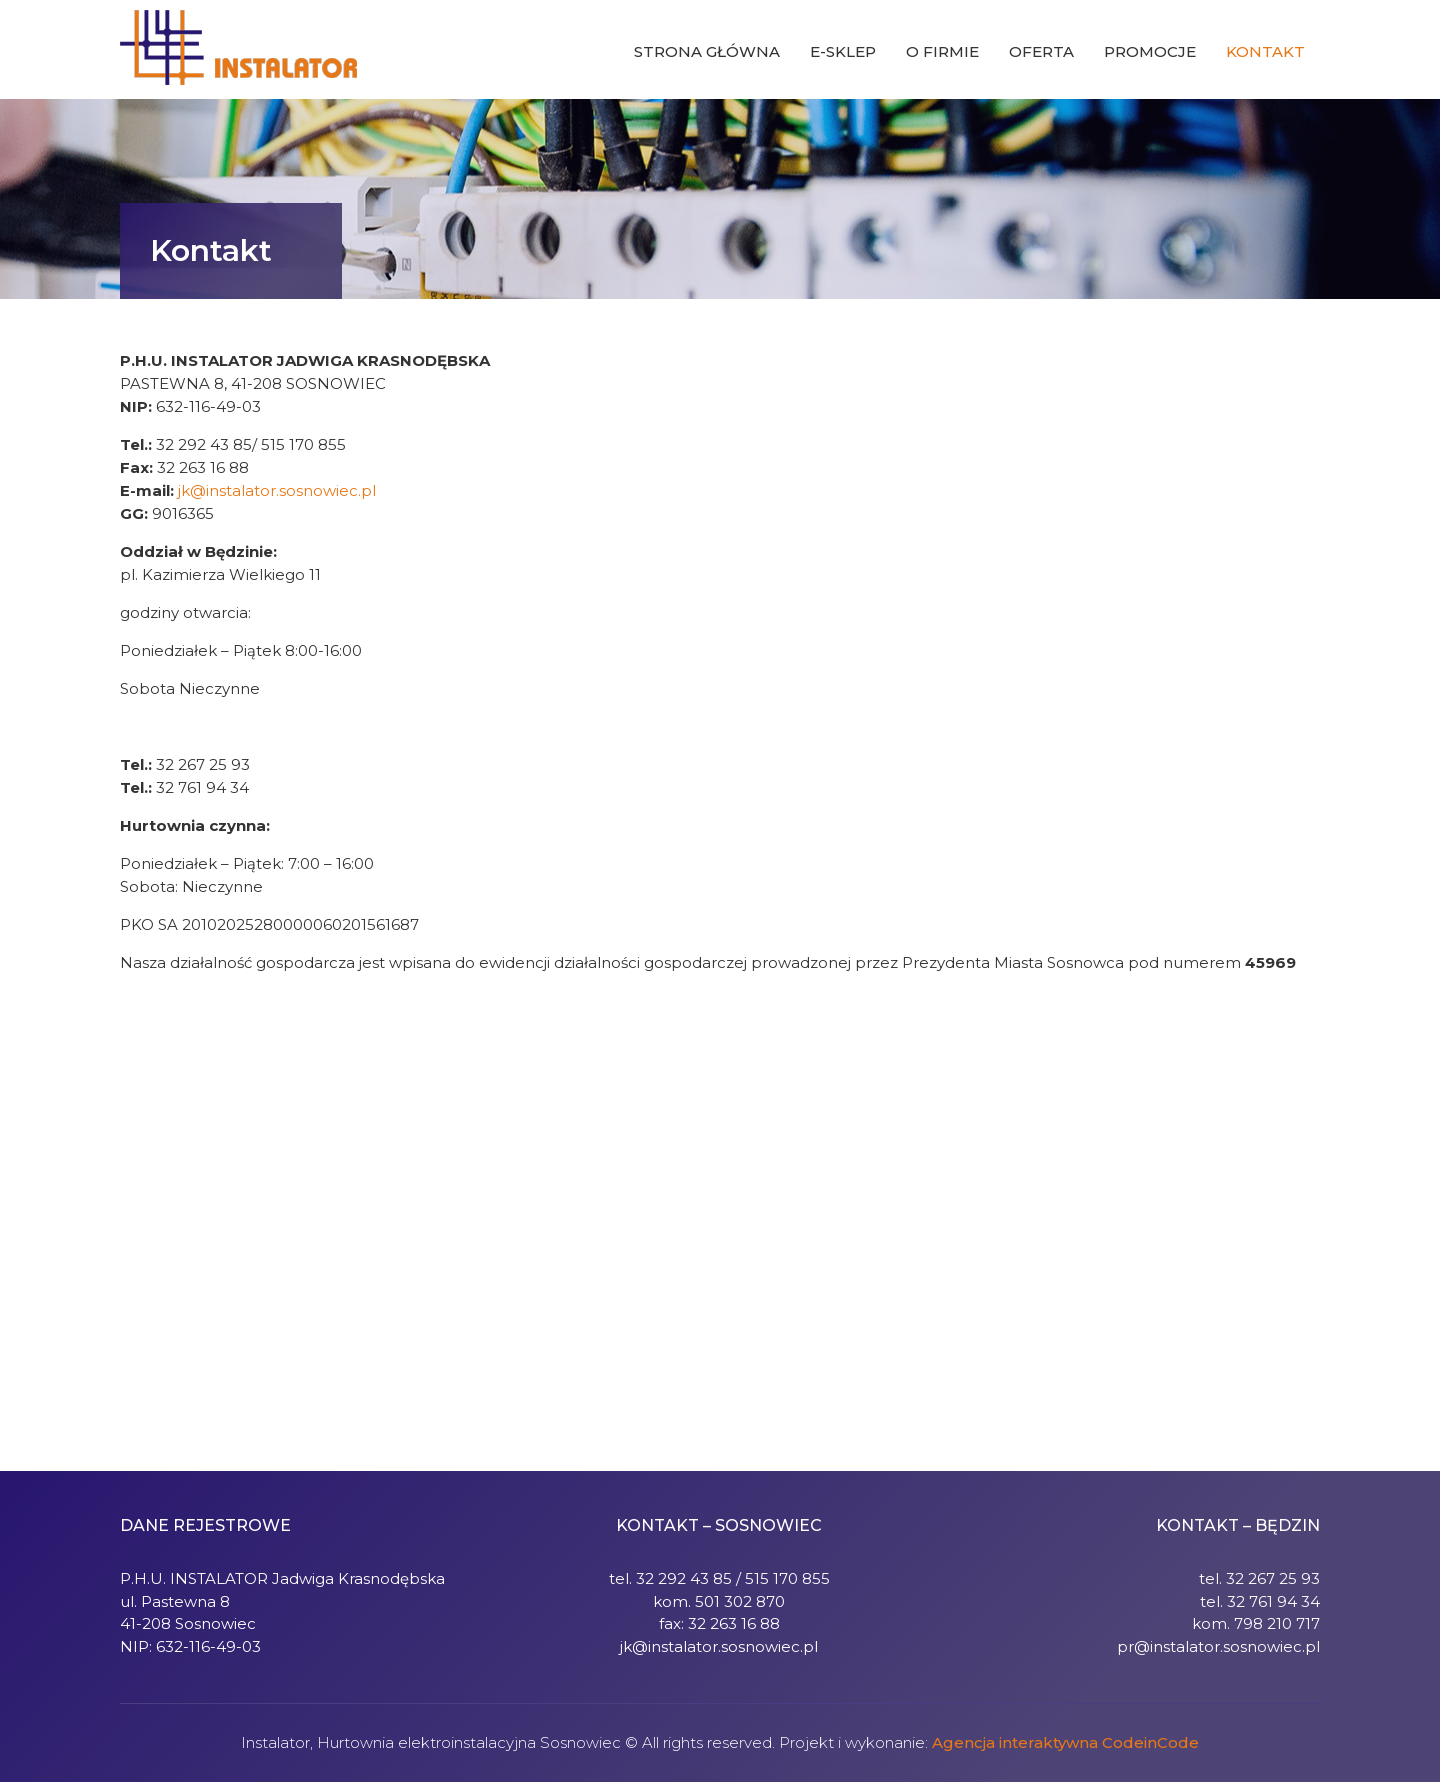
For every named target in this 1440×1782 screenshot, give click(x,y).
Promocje (1150, 51)
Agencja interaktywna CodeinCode (1065, 1742)
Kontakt (1265, 51)
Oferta (1041, 51)
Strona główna (707, 51)
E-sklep (843, 51)
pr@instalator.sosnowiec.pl (1218, 1646)
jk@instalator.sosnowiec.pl (277, 490)
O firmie (942, 51)
